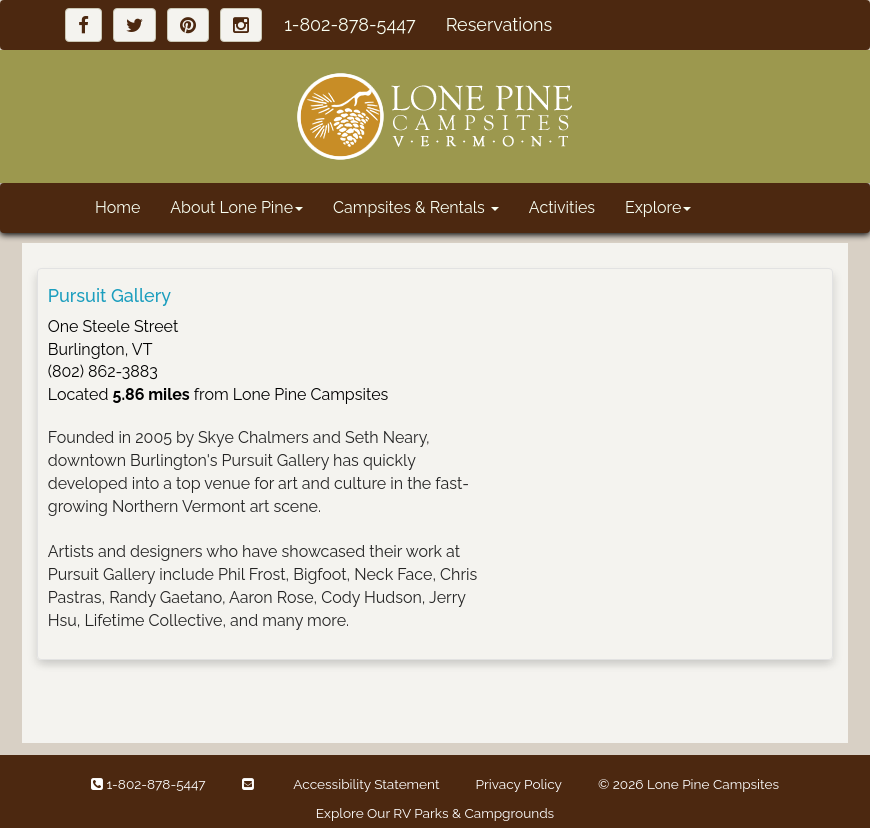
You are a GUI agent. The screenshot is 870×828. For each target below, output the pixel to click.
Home (117, 207)
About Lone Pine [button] (236, 207)
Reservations (499, 24)
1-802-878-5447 (349, 24)
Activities (562, 207)
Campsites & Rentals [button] (416, 207)
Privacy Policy (519, 784)
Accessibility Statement (366, 784)
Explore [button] (658, 207)
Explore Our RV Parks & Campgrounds (435, 813)
